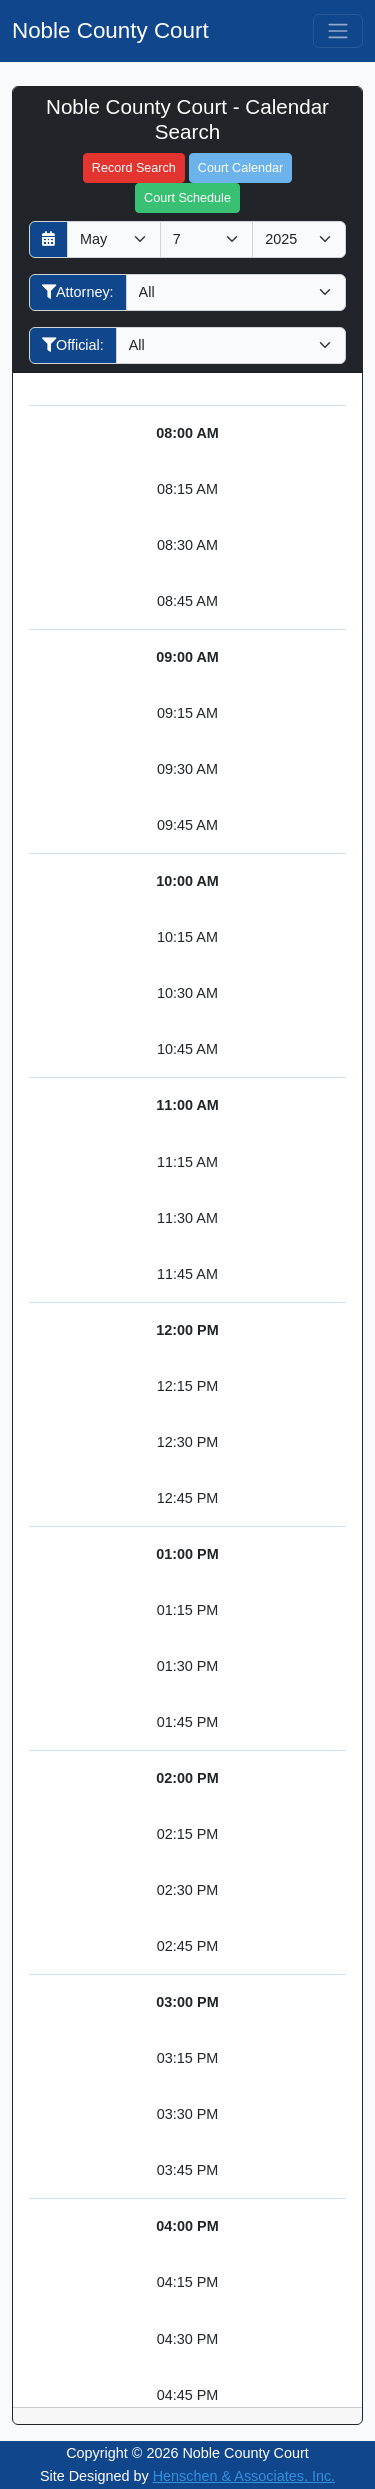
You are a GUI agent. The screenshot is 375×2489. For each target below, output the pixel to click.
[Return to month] (48, 239)
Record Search (134, 168)
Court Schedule (187, 198)
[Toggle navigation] (338, 31)
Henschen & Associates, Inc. (244, 2476)
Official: (73, 345)
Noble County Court (110, 30)
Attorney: (78, 292)
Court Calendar (240, 168)
